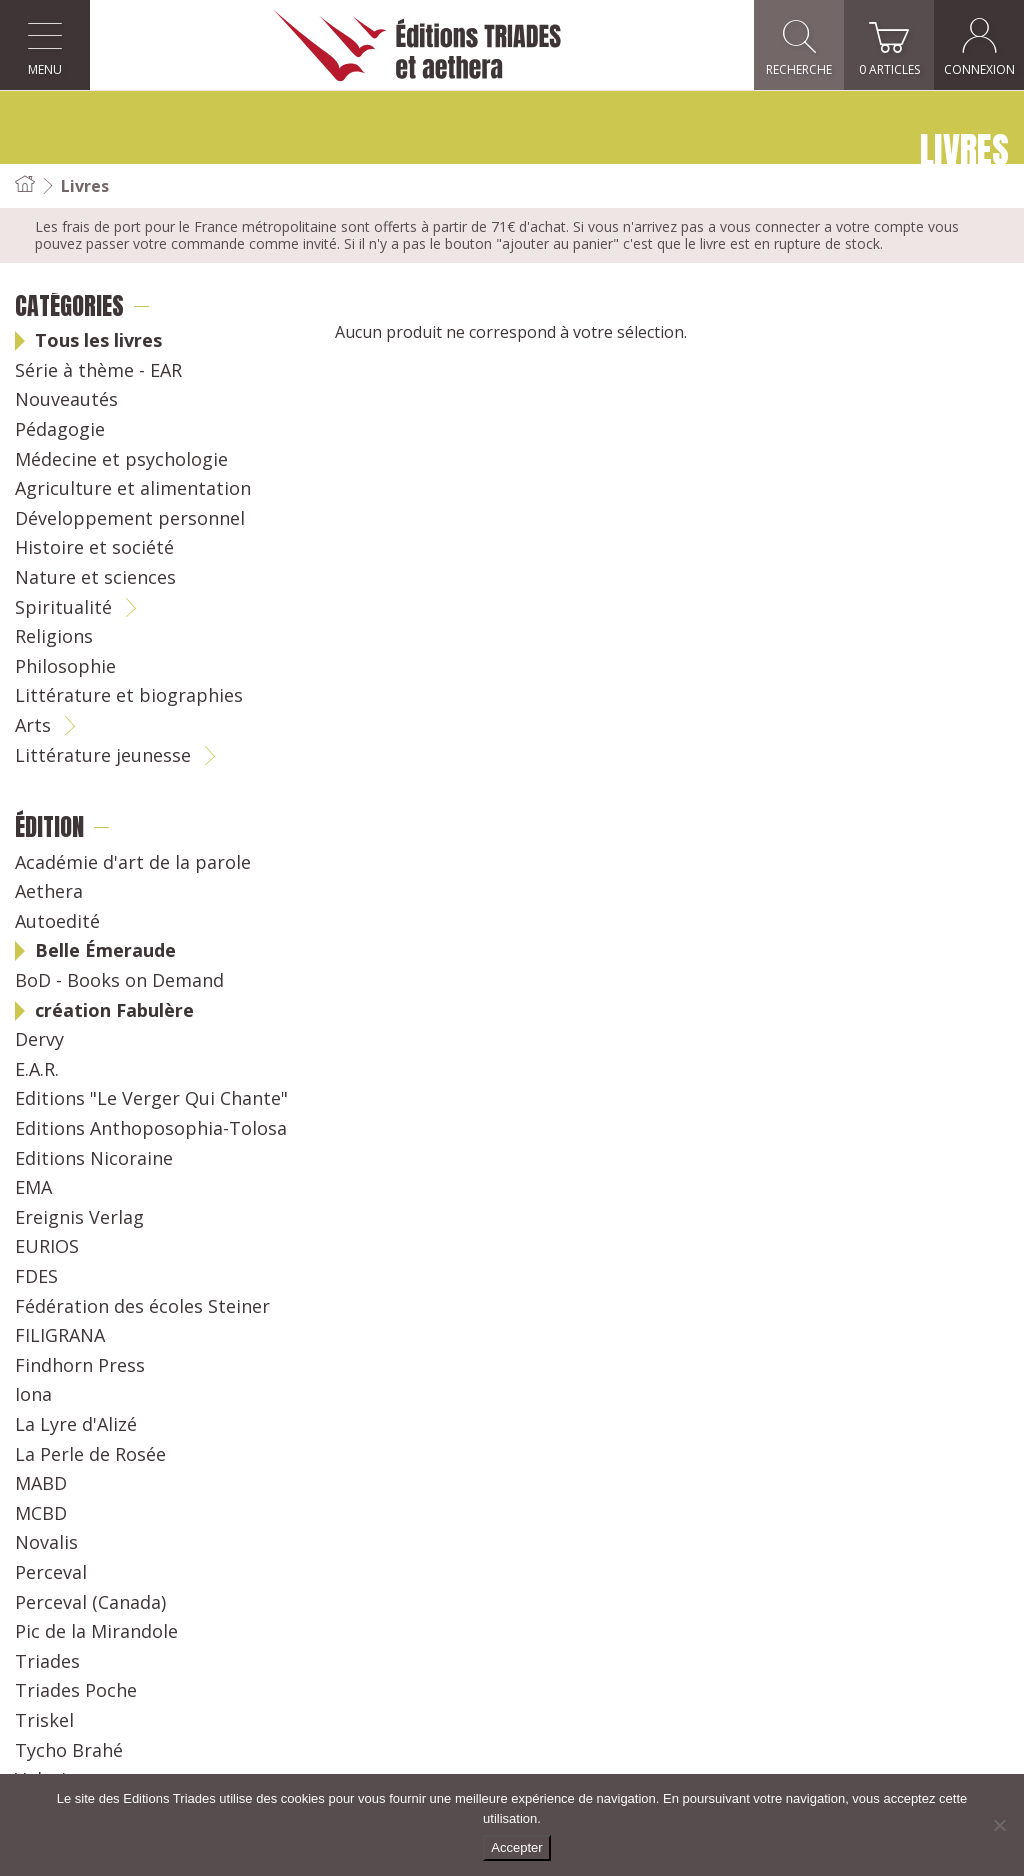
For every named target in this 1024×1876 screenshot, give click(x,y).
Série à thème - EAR (98, 371)
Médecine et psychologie (121, 460)
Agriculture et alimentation (133, 489)
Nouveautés (66, 400)
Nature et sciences (95, 578)
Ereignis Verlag (79, 1218)
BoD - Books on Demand (119, 981)
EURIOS (47, 1247)
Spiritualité (63, 608)
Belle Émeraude (105, 951)
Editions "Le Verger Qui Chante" (151, 1099)
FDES (36, 1277)
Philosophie (65, 667)
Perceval (51, 1573)
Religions (54, 637)
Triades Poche (76, 1691)
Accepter (516, 1847)
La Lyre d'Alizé (76, 1425)
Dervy (39, 1040)
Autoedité (57, 922)
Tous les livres (98, 341)
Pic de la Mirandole (96, 1632)
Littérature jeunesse (103, 756)
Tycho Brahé (69, 1751)
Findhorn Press (80, 1366)
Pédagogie (60, 430)
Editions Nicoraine (94, 1159)
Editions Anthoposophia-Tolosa (151, 1129)
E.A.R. (37, 1070)
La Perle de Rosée (90, 1455)
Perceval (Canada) (90, 1603)
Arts (33, 726)
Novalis (46, 1543)
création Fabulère (114, 1011)
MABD (41, 1484)
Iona (33, 1395)
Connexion (979, 45)
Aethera (49, 892)
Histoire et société (94, 548)
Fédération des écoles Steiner (142, 1307)
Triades (47, 1662)
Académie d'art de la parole (133, 863)
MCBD (41, 1514)
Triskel (44, 1721)
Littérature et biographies (129, 696)
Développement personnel (130, 519)
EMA (33, 1188)
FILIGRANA (60, 1336)
